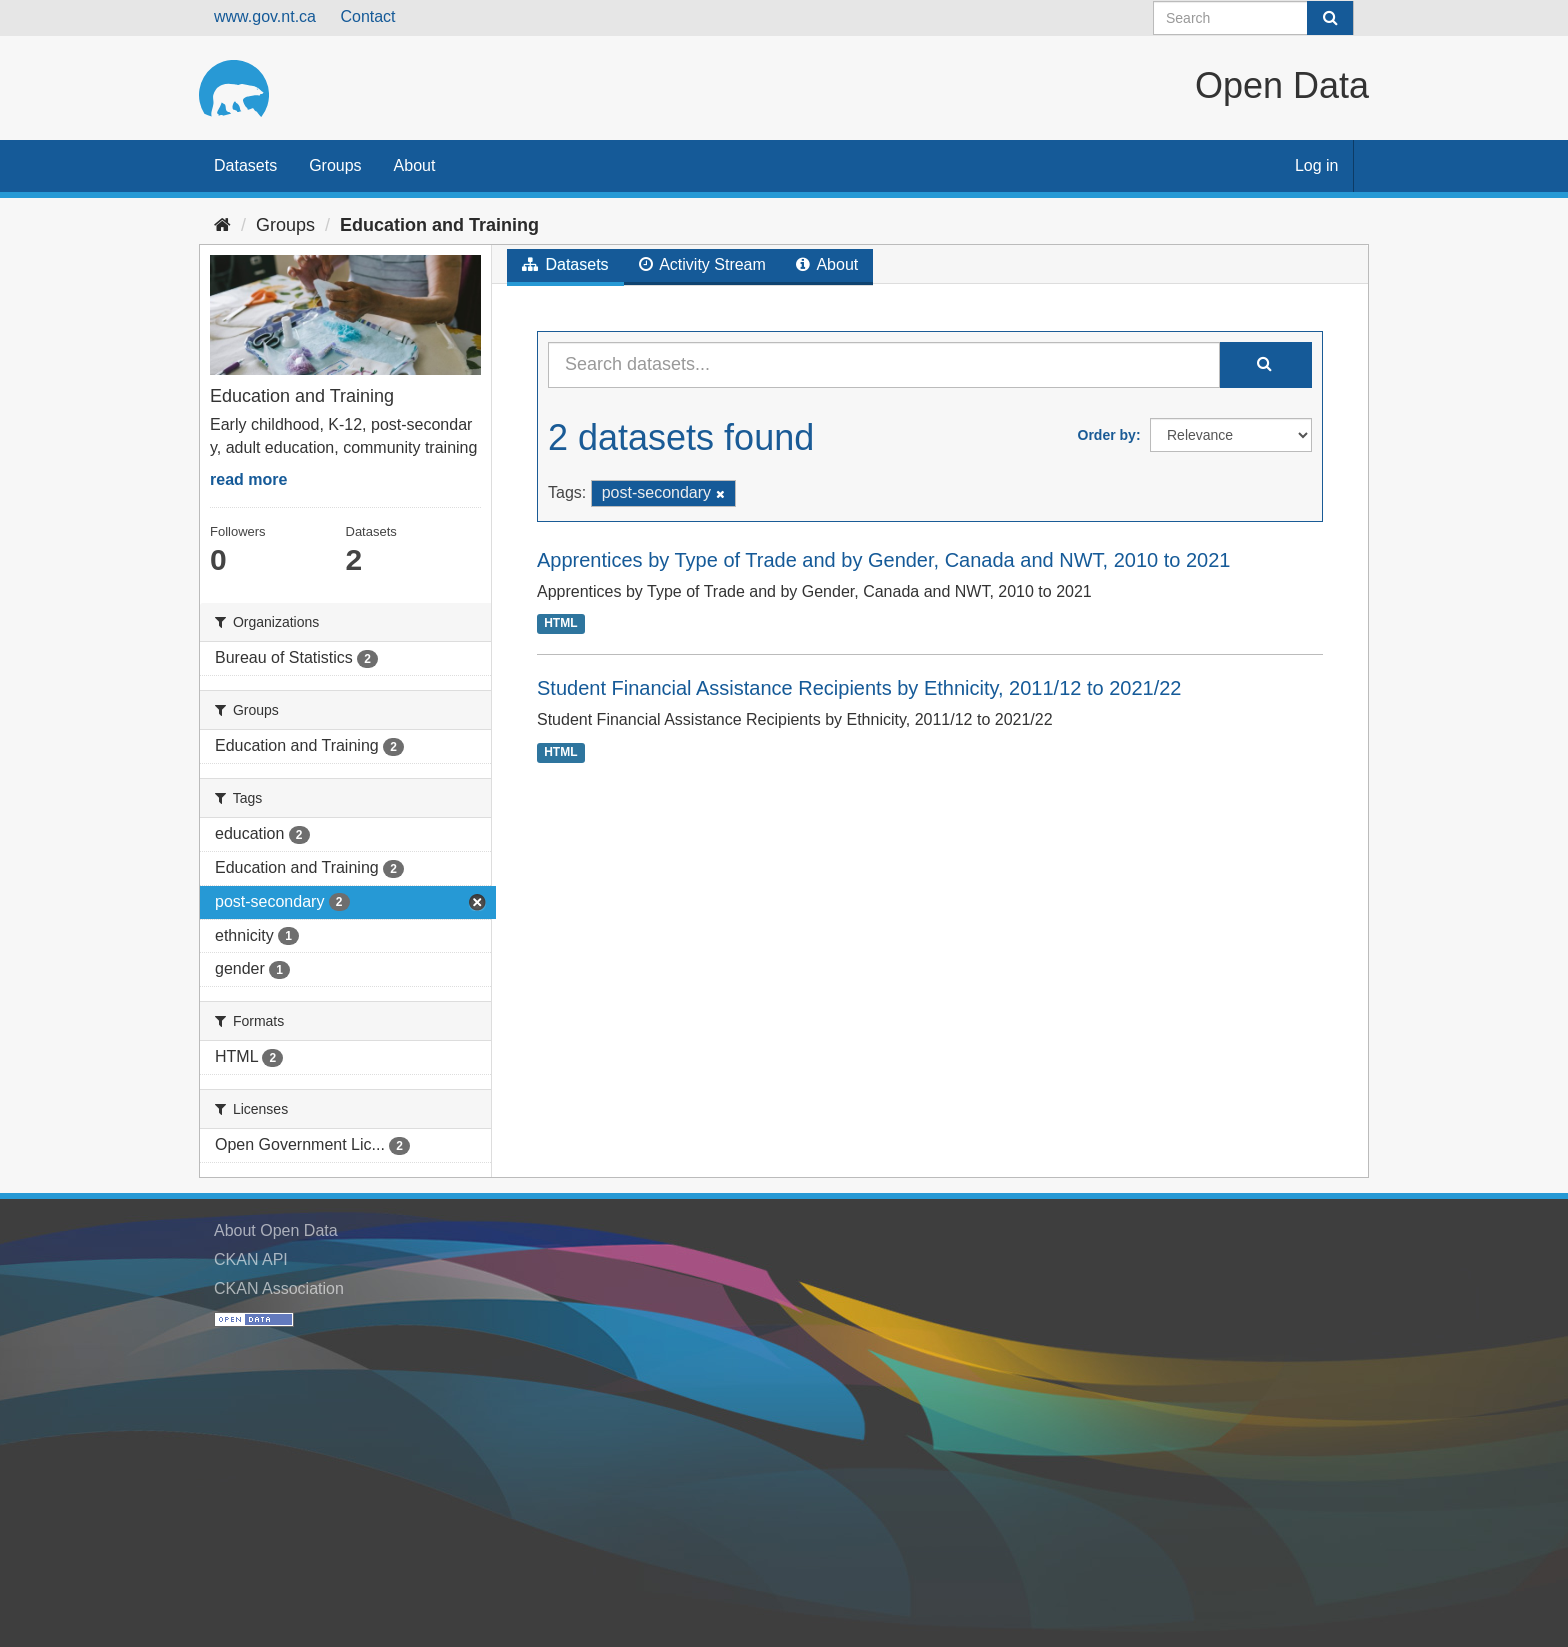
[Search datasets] (1253, 18)
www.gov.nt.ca (265, 16)
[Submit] (1330, 18)
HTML (560, 623)
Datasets (245, 165)
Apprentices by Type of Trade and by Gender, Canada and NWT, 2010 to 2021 (883, 560)
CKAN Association (279, 1288)
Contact (367, 16)
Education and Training (439, 225)
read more (248, 479)
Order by (1107, 435)
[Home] (222, 225)
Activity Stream (702, 264)
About (415, 165)
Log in (1317, 165)
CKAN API (251, 1259)
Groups (335, 165)
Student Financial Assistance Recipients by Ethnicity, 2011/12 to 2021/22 (859, 688)
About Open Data (276, 1230)
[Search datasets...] (884, 365)
